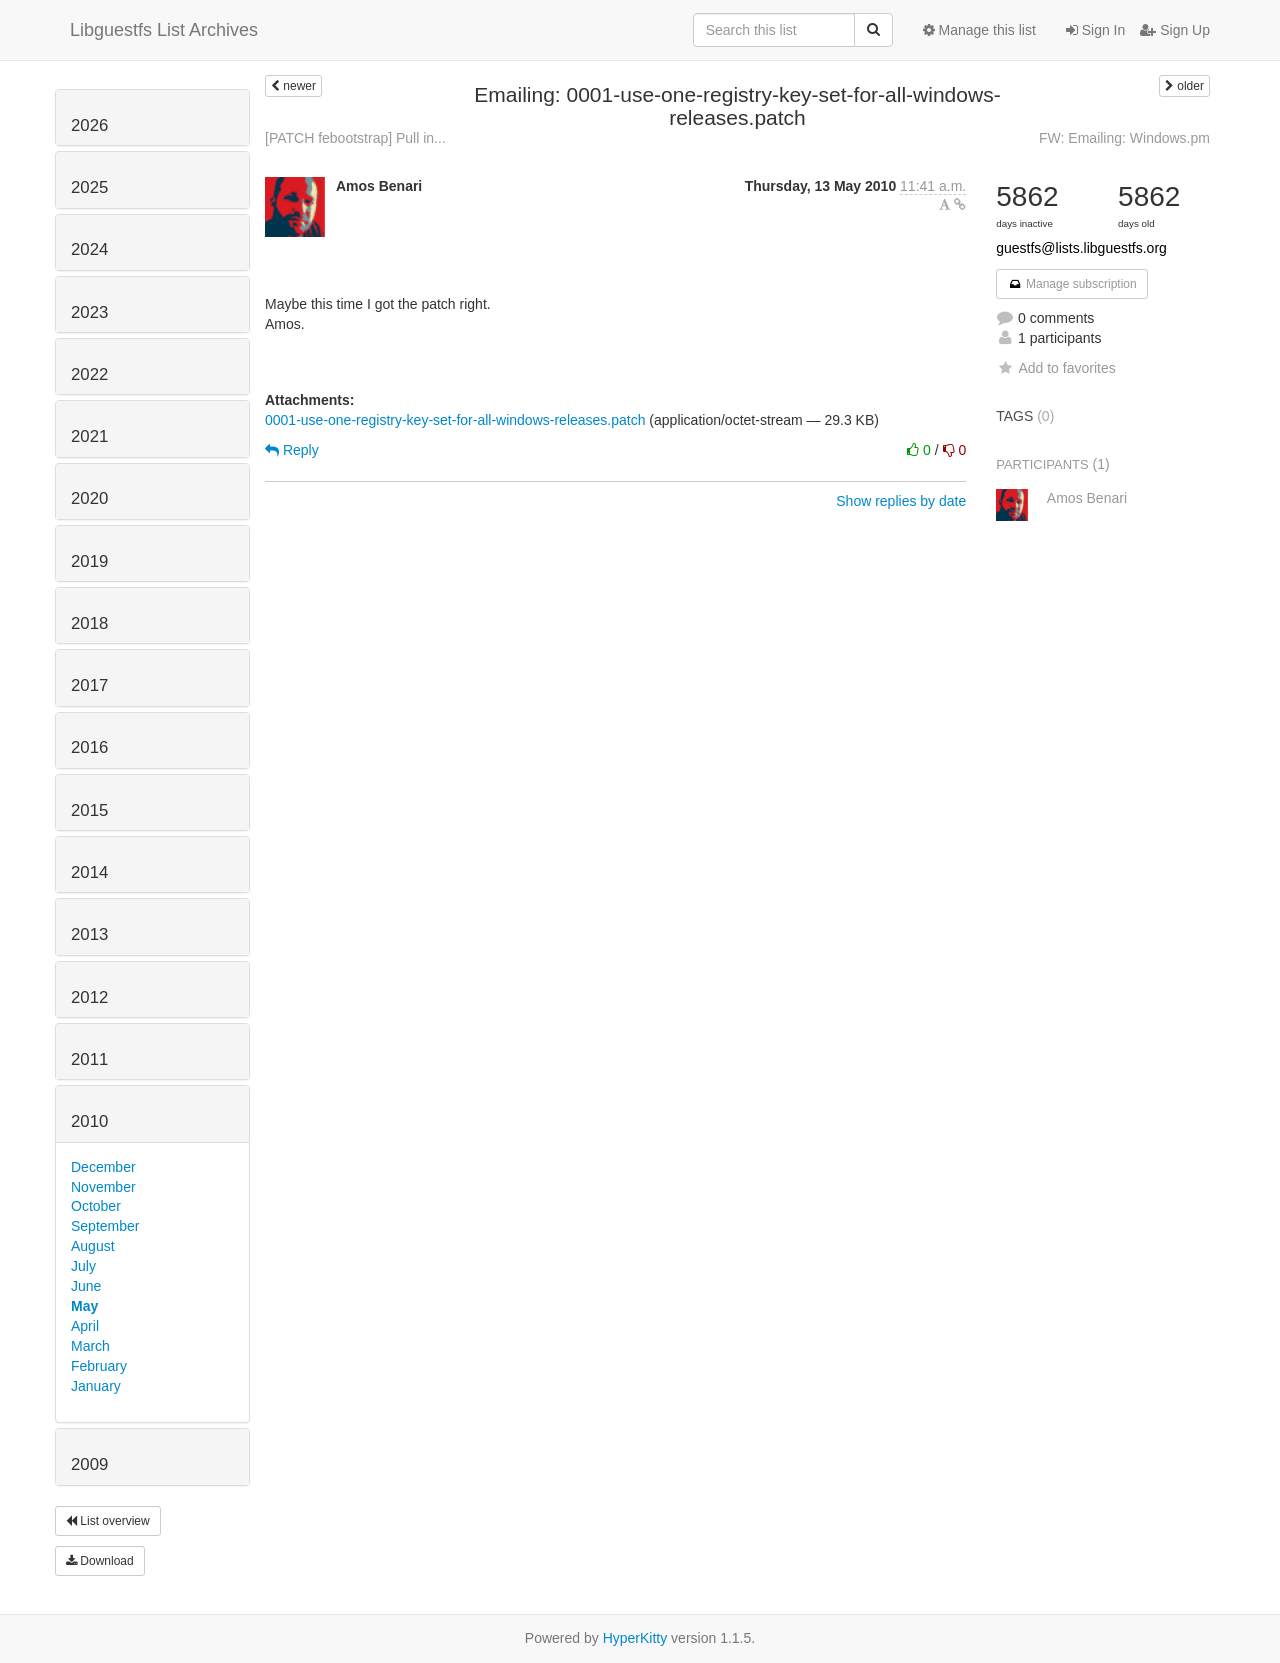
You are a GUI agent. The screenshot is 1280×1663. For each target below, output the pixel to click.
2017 (89, 685)
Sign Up (1175, 30)
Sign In (1095, 30)
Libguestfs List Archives (164, 30)
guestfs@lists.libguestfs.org (1081, 248)
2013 (89, 934)
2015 (89, 810)
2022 (89, 374)
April (85, 1326)
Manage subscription (1072, 284)
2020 (89, 498)
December (103, 1167)
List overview (108, 1521)
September (105, 1226)
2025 (89, 187)
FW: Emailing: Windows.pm (1124, 138)
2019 (89, 561)
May (84, 1306)
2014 (89, 872)
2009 (89, 1464)
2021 (89, 436)
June (86, 1286)
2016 (89, 747)
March (90, 1346)
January (96, 1386)
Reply (292, 450)
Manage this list (979, 30)
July (83, 1266)
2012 (89, 997)
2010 (89, 1121)
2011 (89, 1059)
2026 (89, 125)
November (103, 1187)
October (96, 1206)
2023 (89, 312)
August (93, 1246)
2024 (89, 249)
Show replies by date (901, 501)
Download (100, 1561)
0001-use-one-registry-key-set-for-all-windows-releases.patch (455, 420)
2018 (89, 623)
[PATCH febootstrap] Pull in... (355, 138)
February (99, 1366)
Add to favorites (1055, 368)
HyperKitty (635, 1638)
